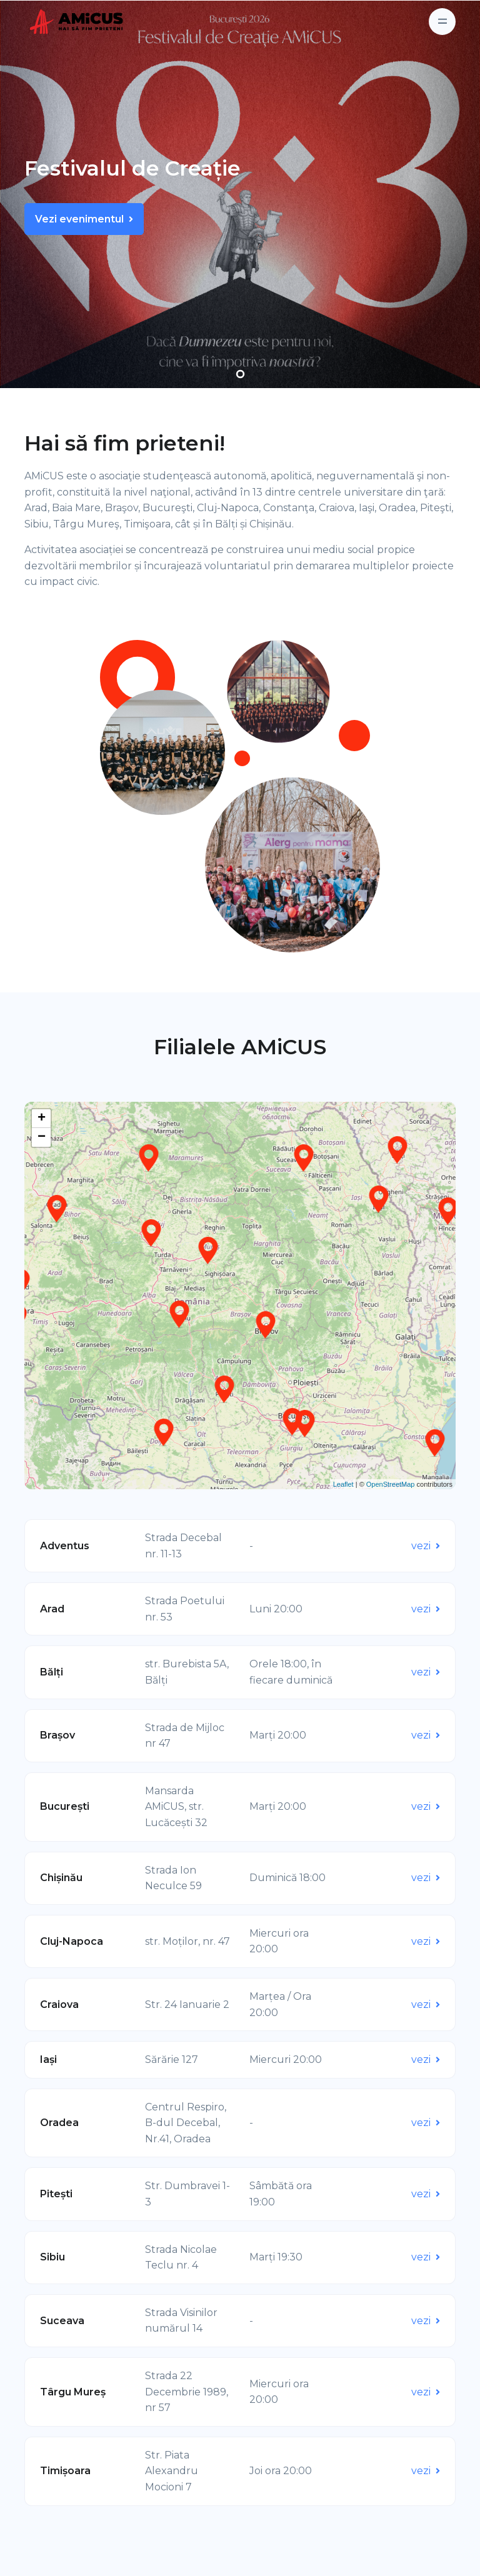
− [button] (42, 1137)
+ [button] (42, 1118)
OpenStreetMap (390, 1484)
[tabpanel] (240, 194)
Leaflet (343, 1484)
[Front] (59, 21)
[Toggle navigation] (442, 21)
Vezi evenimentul (84, 219)
